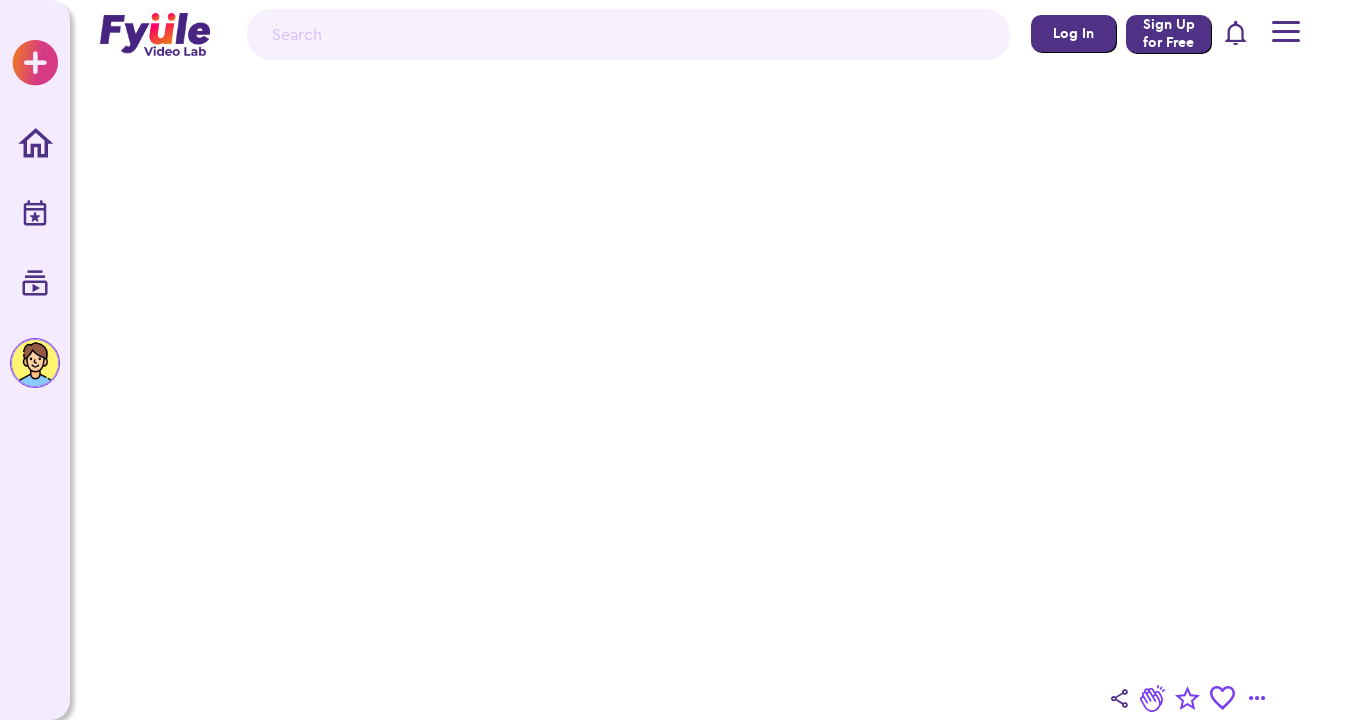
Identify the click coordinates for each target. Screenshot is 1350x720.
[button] (1236, 34)
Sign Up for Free (1169, 33)
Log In (1073, 33)
